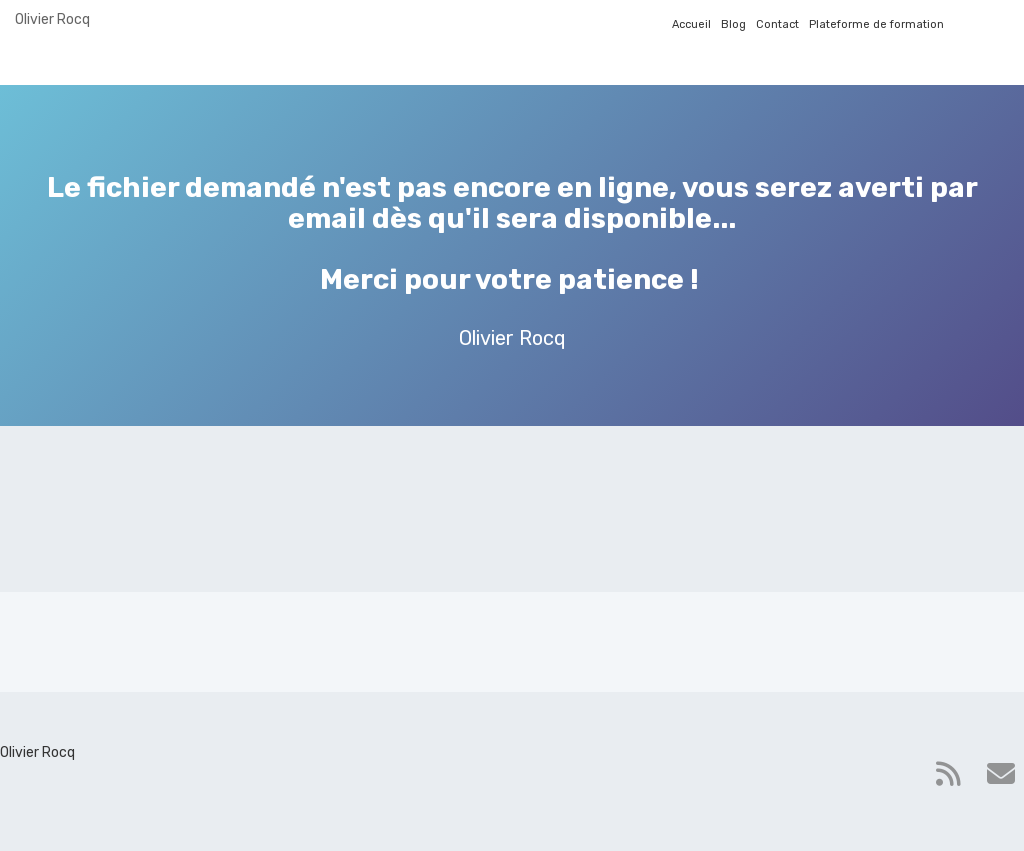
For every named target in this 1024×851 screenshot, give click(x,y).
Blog (733, 24)
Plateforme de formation (876, 24)
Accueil (691, 24)
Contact (777, 24)
